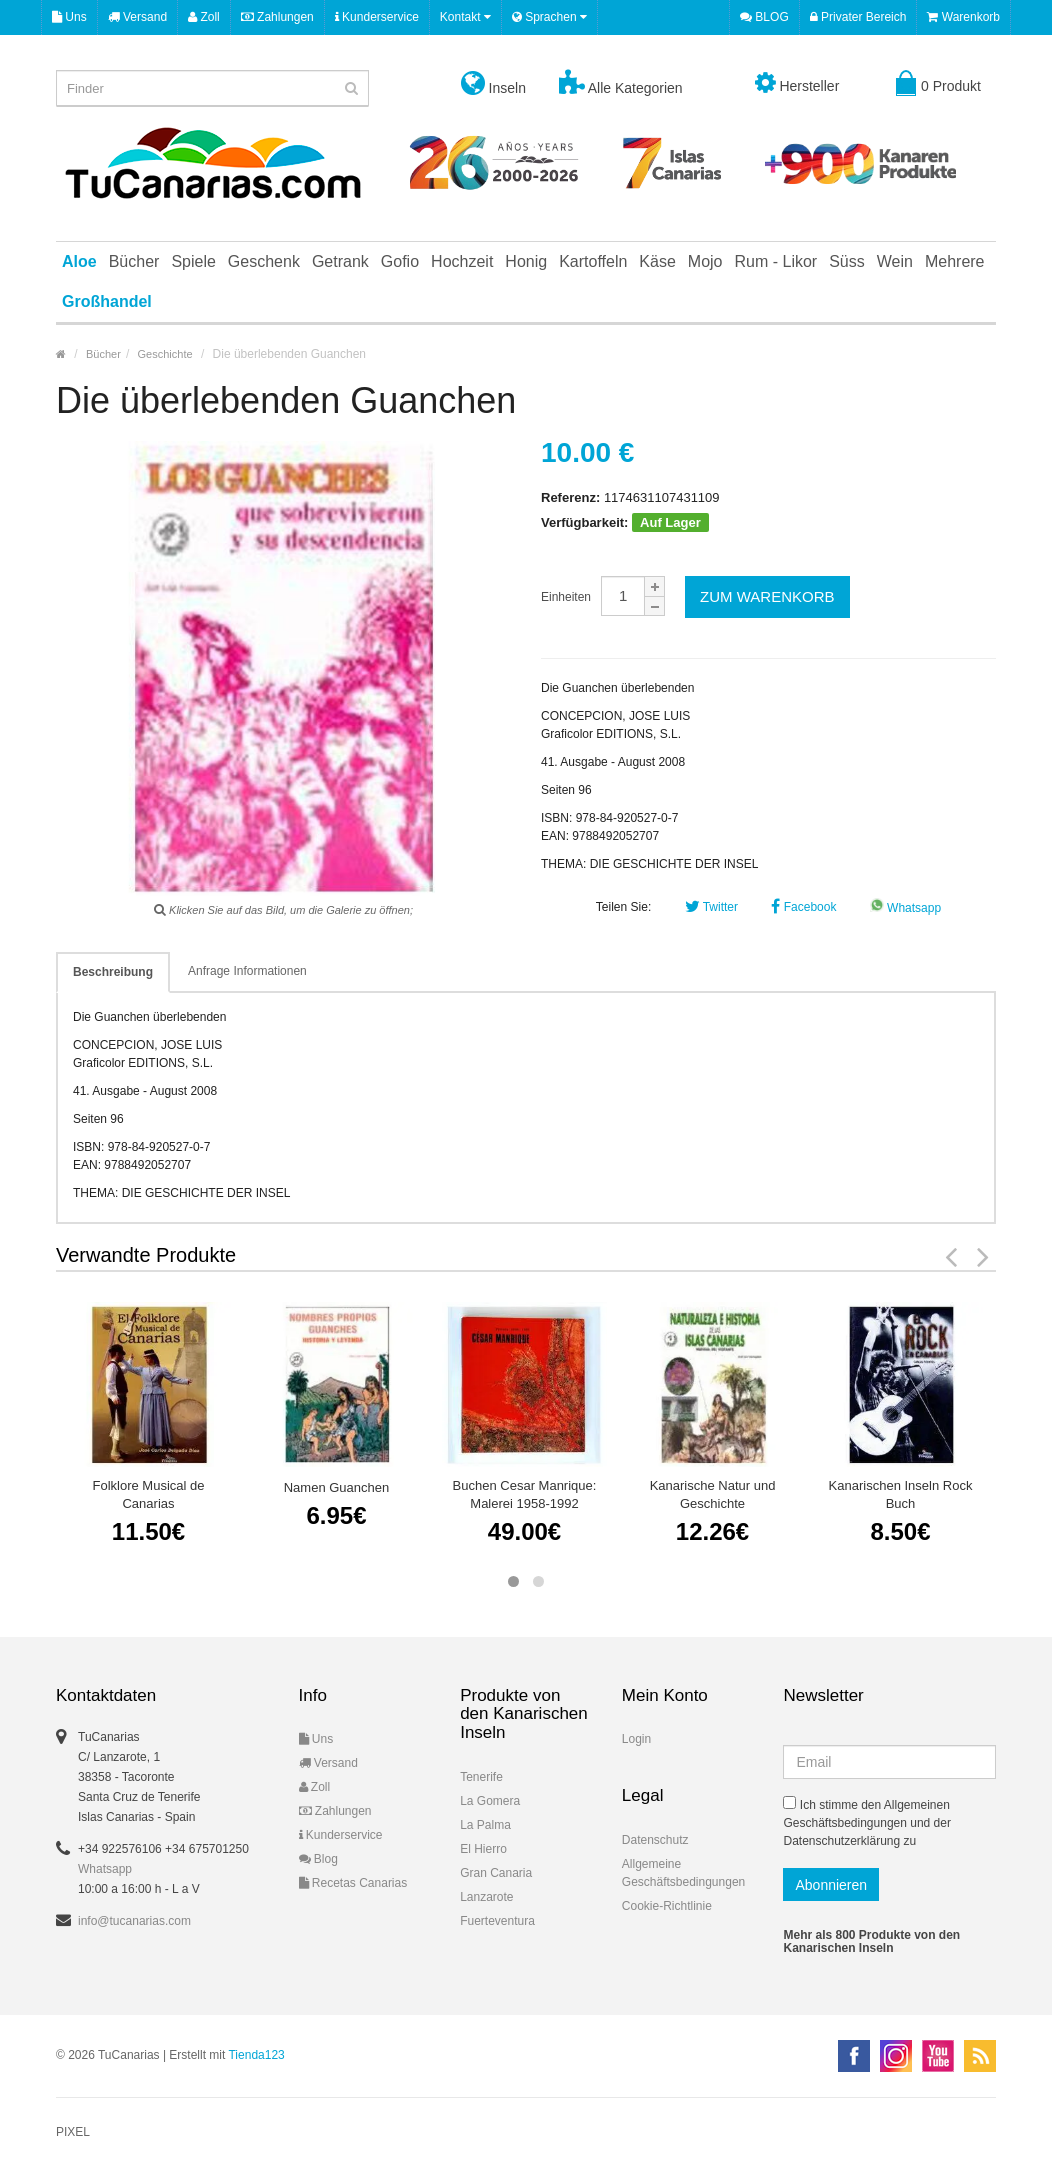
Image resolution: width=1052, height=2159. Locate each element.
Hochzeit (462, 261)
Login (636, 1739)
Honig (526, 261)
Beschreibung (113, 972)
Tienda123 (256, 2055)
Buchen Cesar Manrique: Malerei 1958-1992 (525, 1494)
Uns (69, 17)
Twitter (711, 907)
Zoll (204, 17)
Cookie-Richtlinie (667, 1906)
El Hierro (483, 1849)
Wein (895, 261)
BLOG (764, 17)
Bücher (134, 261)
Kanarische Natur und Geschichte (713, 1494)
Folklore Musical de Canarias (149, 1494)
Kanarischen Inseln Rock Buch (901, 1494)
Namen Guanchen (337, 1487)
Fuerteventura (497, 1921)
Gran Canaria (496, 1873)
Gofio (400, 261)
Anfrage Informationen (247, 971)
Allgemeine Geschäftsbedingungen (683, 1873)
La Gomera (490, 1801)
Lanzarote (486, 1897)
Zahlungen (277, 17)
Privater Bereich (858, 17)
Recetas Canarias (353, 1883)
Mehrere (955, 261)
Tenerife (481, 1777)
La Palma (485, 1825)
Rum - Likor (776, 261)
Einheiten (566, 597)
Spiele (193, 261)
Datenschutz (655, 1840)
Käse (657, 261)
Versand (137, 17)
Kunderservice (377, 17)
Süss (847, 261)
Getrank (340, 261)
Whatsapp (905, 908)
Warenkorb (963, 17)
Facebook (803, 907)
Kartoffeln (593, 261)
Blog (318, 1859)
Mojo (705, 261)
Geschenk (264, 261)
